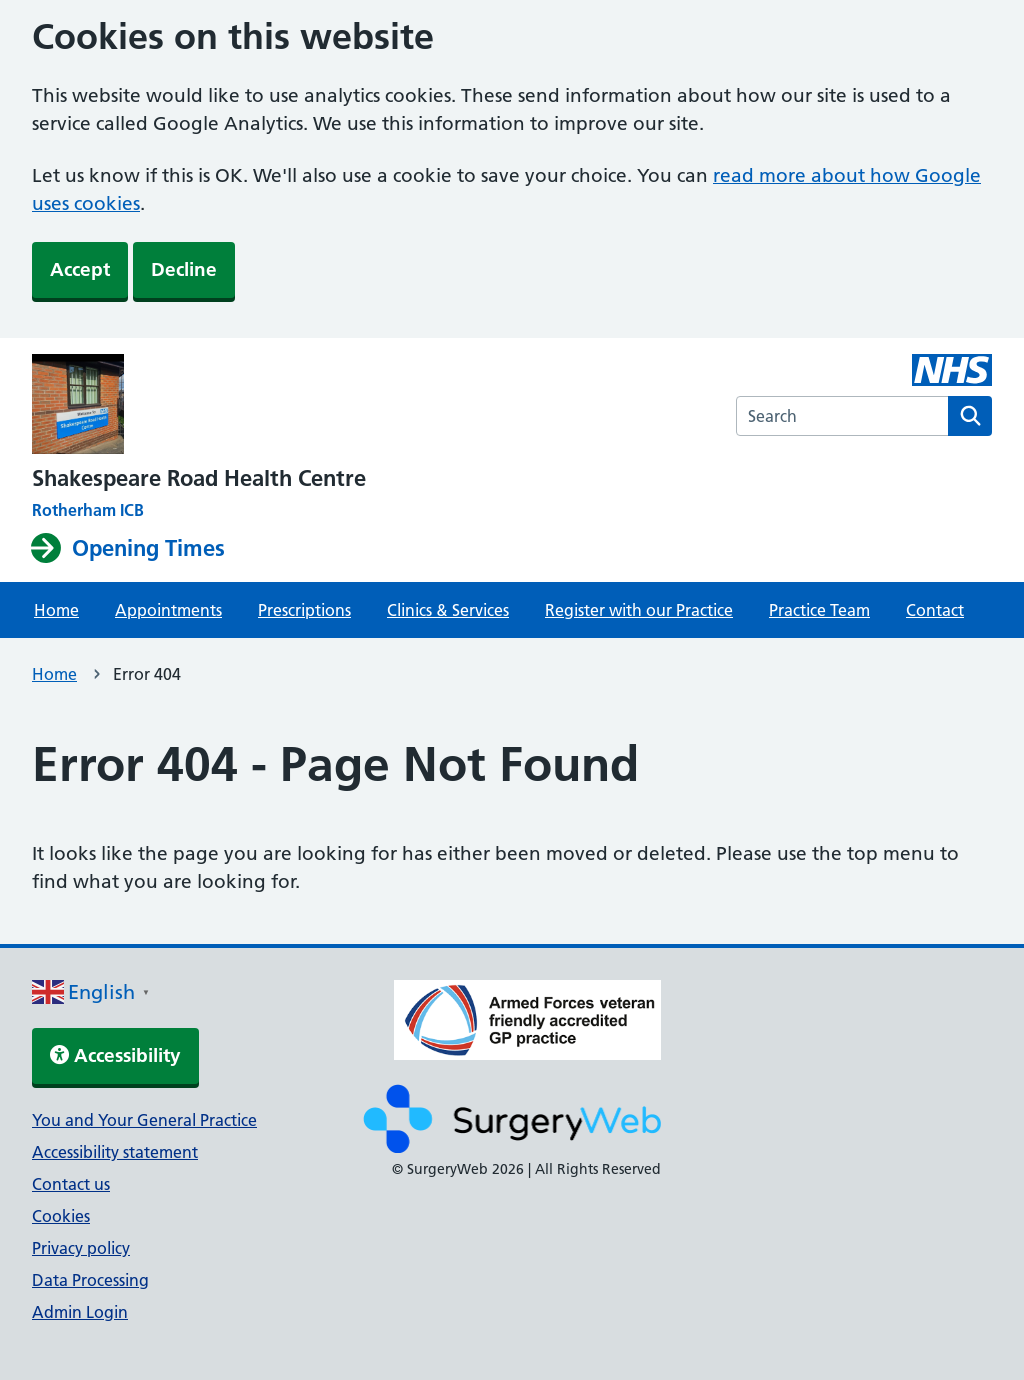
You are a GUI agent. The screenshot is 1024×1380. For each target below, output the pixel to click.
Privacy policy (81, 1248)
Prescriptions (304, 610)
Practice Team (819, 610)
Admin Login (80, 1312)
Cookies (61, 1216)
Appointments (168, 610)
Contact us (71, 1184)
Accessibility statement (115, 1152)
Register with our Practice (639, 610)
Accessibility (115, 1055)
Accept (80, 269)
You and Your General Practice (144, 1120)
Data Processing (90, 1280)
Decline (184, 269)
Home (56, 610)
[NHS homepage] (199, 406)
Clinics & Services (448, 610)
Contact (935, 610)
